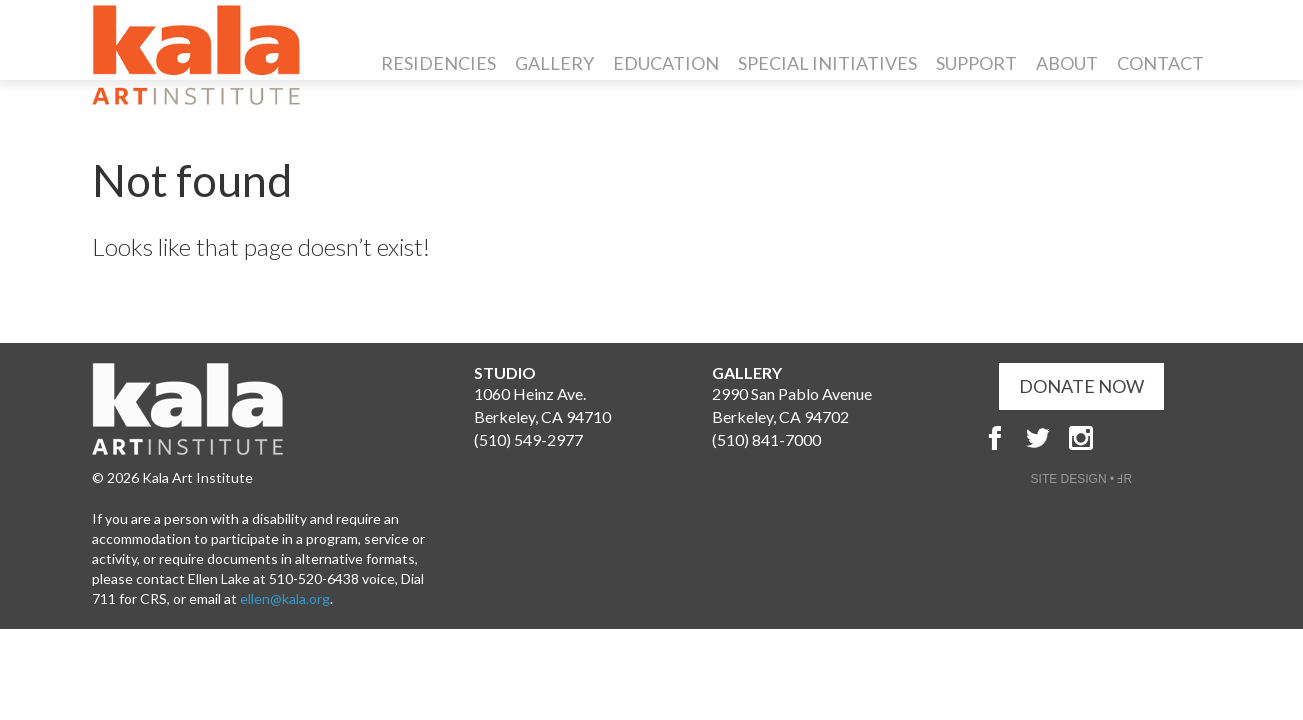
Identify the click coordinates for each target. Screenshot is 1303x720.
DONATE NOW (1081, 386)
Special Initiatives (827, 63)
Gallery (554, 63)
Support (976, 63)
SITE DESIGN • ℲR (1082, 479)
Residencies (438, 63)
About (1067, 63)
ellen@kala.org (285, 598)
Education (666, 63)
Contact (1160, 63)
